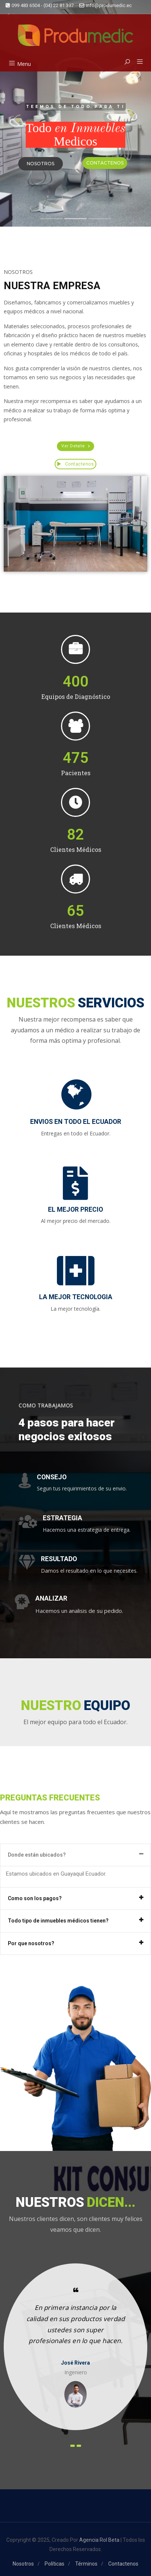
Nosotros (23, 2564)
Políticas (54, 2564)
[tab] (75, 1855)
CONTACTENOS (104, 163)
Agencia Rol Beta (99, 2540)
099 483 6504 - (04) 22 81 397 (40, 5)
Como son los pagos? (35, 1898)
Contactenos (75, 464)
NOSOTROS (40, 163)
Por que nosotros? (31, 1943)
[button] (137, 62)
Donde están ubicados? (37, 1855)
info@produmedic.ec (105, 5)
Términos (86, 2564)
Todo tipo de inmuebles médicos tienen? (58, 1921)
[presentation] (72, 2446)
